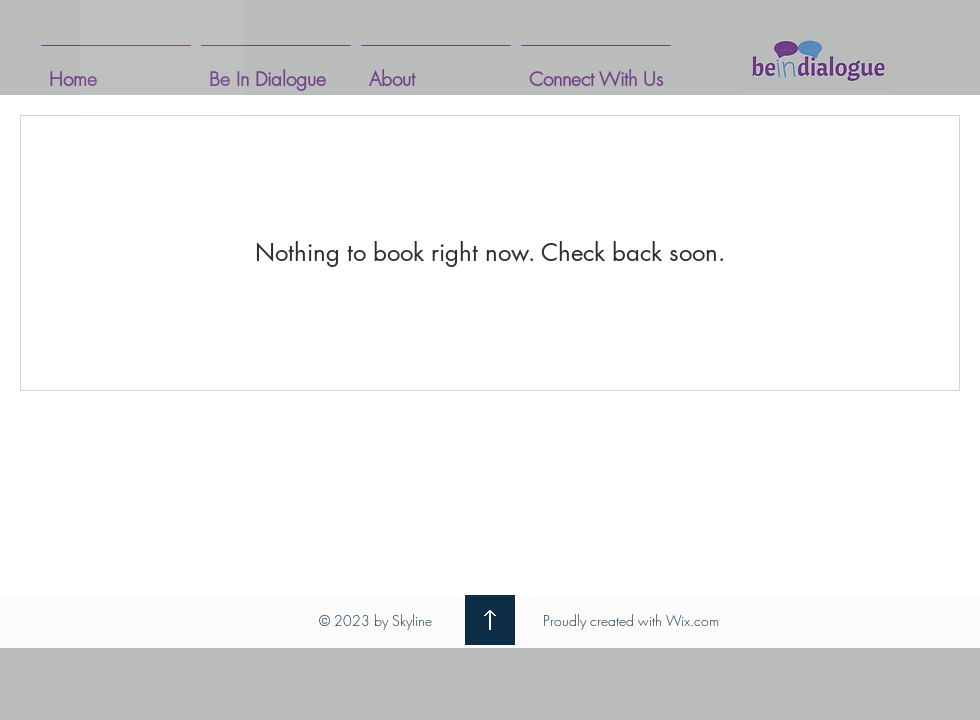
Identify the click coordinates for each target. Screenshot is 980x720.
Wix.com (692, 620)
